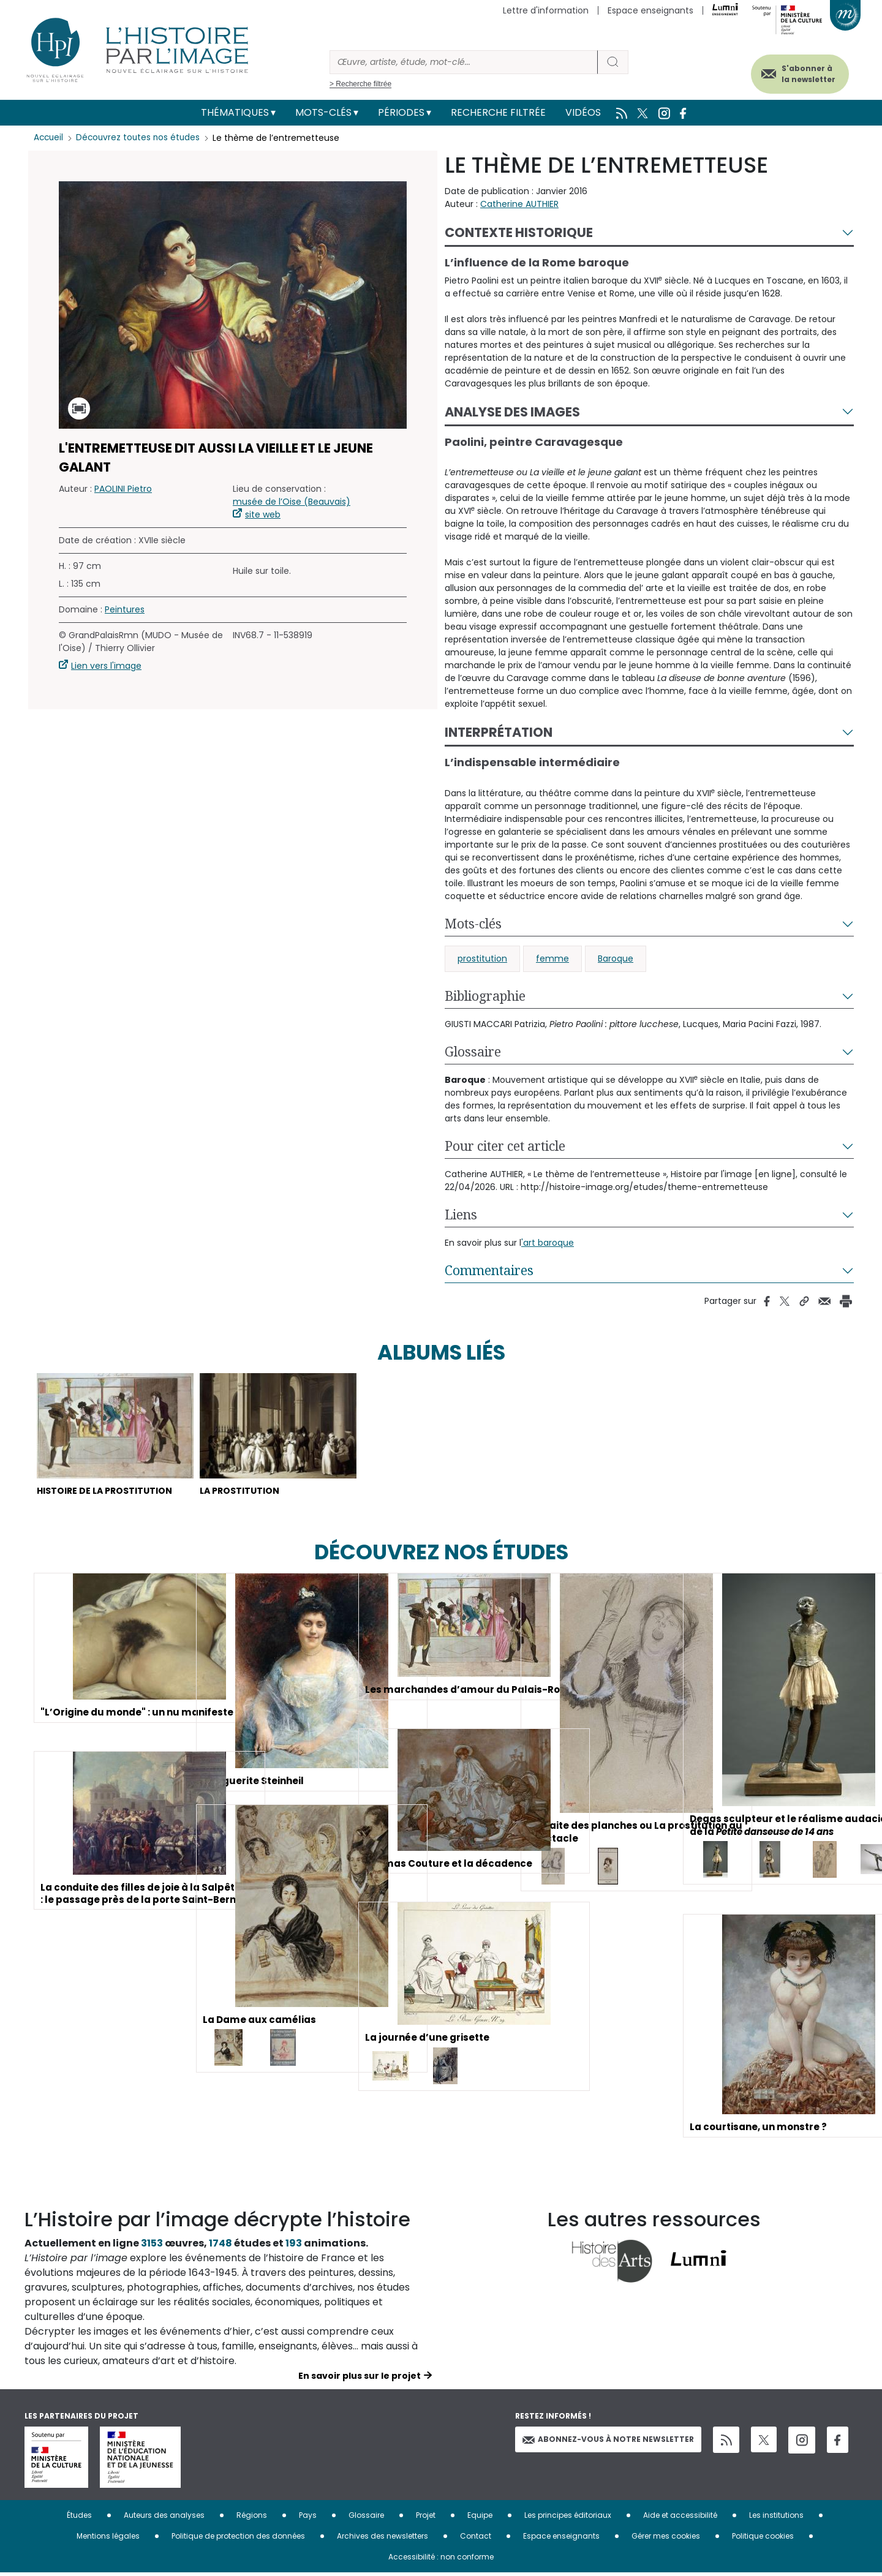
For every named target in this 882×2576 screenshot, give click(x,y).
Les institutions (776, 2518)
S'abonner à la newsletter (799, 72)
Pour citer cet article (505, 1145)
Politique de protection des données (238, 2539)
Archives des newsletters (382, 2539)
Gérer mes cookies (665, 2539)
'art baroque (547, 1243)
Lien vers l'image (106, 666)
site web (263, 514)
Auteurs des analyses (164, 2518)
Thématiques (235, 112)
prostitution (482, 958)
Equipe (479, 2518)
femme (552, 958)
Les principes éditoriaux (567, 2518)
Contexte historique (519, 232)
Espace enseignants (650, 10)
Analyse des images (512, 412)
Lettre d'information (546, 10)
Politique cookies (763, 2539)
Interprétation (498, 732)
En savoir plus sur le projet (359, 2379)
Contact (475, 2539)
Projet (425, 2518)
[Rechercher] (464, 62)
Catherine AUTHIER (519, 204)
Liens (461, 1214)
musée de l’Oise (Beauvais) (291, 501)
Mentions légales (108, 2539)
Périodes (401, 112)
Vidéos (583, 112)
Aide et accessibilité (680, 2518)
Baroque (615, 958)
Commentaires (489, 1270)
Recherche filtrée (498, 112)
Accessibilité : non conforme (441, 2560)
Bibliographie (485, 995)
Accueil (49, 138)
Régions (251, 2518)
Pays (308, 2518)
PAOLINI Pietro (123, 489)
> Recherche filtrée (360, 84)
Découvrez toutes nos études (141, 138)
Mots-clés (323, 112)
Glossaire (473, 1051)
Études (79, 2518)
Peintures (125, 609)
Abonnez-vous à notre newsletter (608, 2442)
